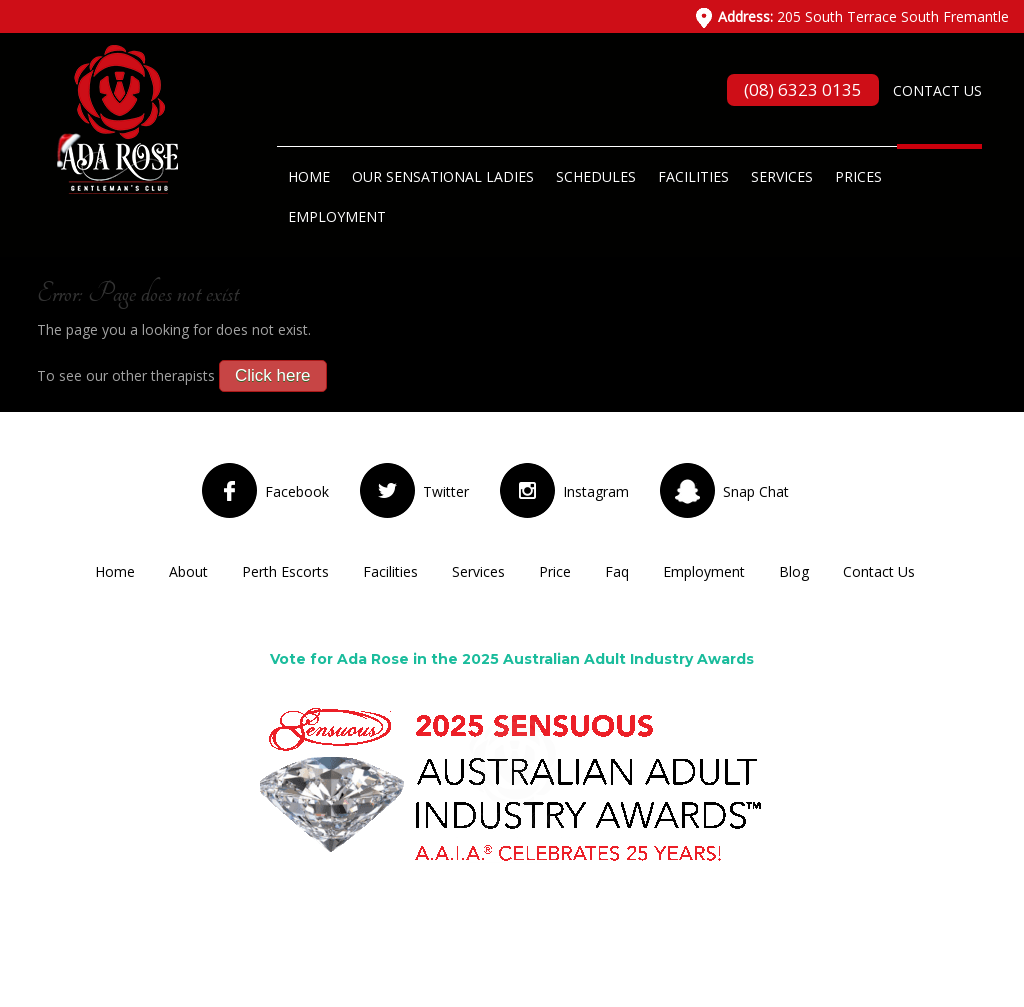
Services (782, 176)
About (188, 571)
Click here (273, 375)
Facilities (693, 176)
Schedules (596, 176)
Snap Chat (756, 491)
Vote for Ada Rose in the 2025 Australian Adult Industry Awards (512, 659)
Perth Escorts (285, 571)
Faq (617, 571)
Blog (794, 571)
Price (555, 571)
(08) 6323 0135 (803, 89)
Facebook (297, 491)
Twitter (446, 491)
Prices (858, 176)
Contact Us (937, 90)
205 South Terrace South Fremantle (863, 16)
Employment (337, 216)
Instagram (596, 491)
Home (309, 176)
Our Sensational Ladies (443, 176)
